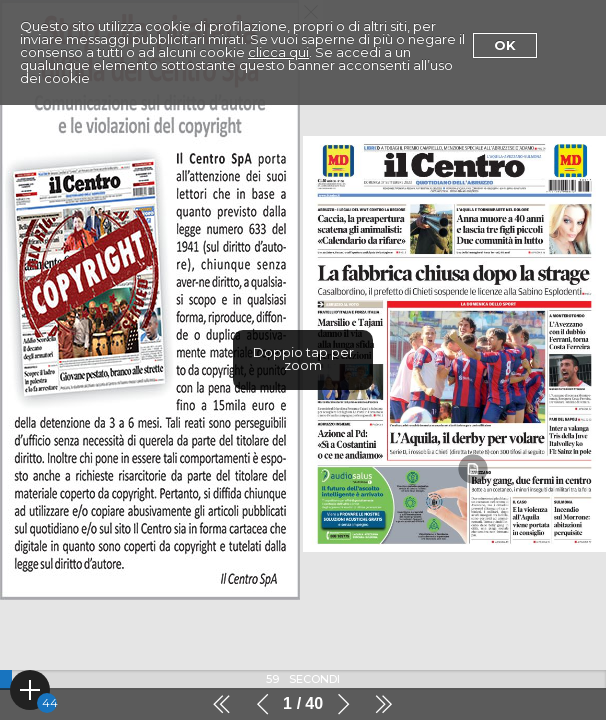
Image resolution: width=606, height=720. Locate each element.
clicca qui (278, 52)
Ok (505, 45)
